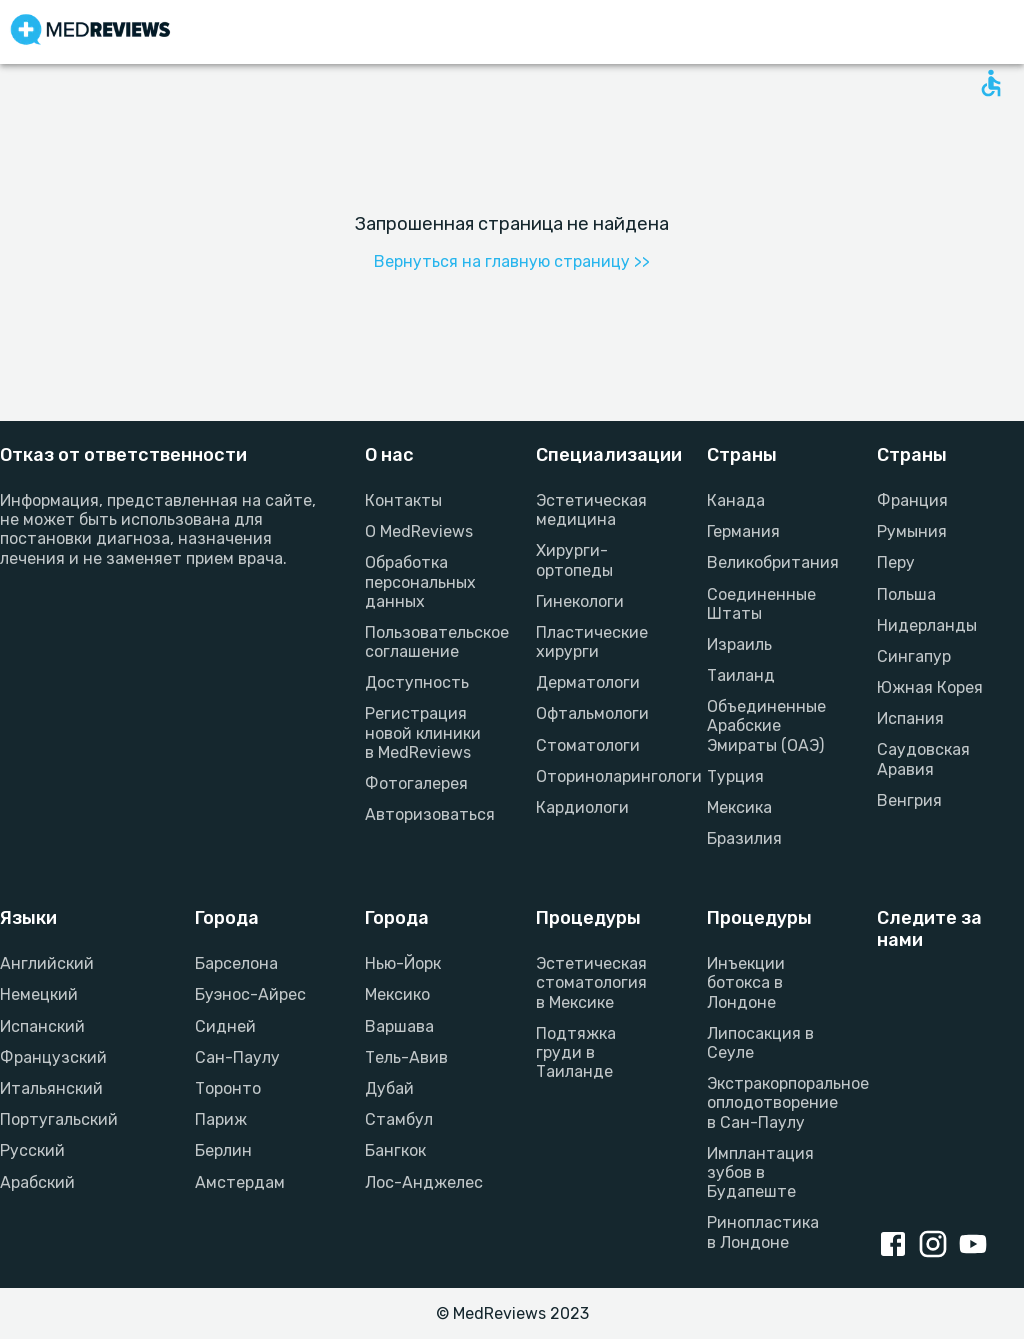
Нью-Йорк (403, 963)
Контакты (403, 500)
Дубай (389, 1088)
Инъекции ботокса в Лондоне (746, 982)
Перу (896, 562)
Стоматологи (588, 745)
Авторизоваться (426, 814)
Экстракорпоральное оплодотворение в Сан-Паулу (768, 1102)
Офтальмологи (592, 713)
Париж (221, 1119)
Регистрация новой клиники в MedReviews (423, 732)
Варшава (399, 1026)
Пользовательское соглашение (426, 642)
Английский (47, 963)
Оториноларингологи (597, 776)
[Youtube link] (977, 1246)
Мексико (397, 994)
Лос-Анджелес (424, 1182)
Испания (910, 718)
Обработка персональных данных (420, 581)
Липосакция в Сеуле (760, 1043)
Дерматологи (588, 682)
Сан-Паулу (237, 1057)
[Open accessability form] (991, 83)
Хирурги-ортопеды (574, 560)
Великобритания (768, 562)
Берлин (223, 1150)
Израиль (739, 644)
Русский (32, 1150)
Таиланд (741, 675)
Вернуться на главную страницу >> (512, 261)
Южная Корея (930, 687)
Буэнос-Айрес (250, 994)
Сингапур (914, 656)
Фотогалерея (416, 783)
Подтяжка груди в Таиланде (576, 1052)
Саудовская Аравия (923, 759)
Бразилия (744, 838)
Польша (906, 594)
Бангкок (395, 1150)
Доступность (417, 682)
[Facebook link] (897, 1246)
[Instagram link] (937, 1246)
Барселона (236, 963)
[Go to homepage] (90, 32)
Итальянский (51, 1088)
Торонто (228, 1088)
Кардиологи (582, 807)
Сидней (225, 1026)
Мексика (739, 807)
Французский (53, 1057)
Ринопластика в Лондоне (763, 1232)
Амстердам (240, 1182)
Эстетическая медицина (591, 510)
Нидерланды (927, 625)
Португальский (59, 1119)
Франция (912, 500)
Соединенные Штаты (761, 604)
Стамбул (399, 1119)
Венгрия (909, 800)
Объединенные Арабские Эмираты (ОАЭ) (766, 725)
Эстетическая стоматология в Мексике (591, 982)
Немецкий (39, 994)
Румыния (912, 531)
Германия (743, 531)
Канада (736, 500)
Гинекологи (580, 601)
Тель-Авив (406, 1057)
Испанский (42, 1026)
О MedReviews (419, 531)
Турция (735, 776)
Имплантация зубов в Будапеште (760, 1172)
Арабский (37, 1182)
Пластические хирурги (592, 642)
